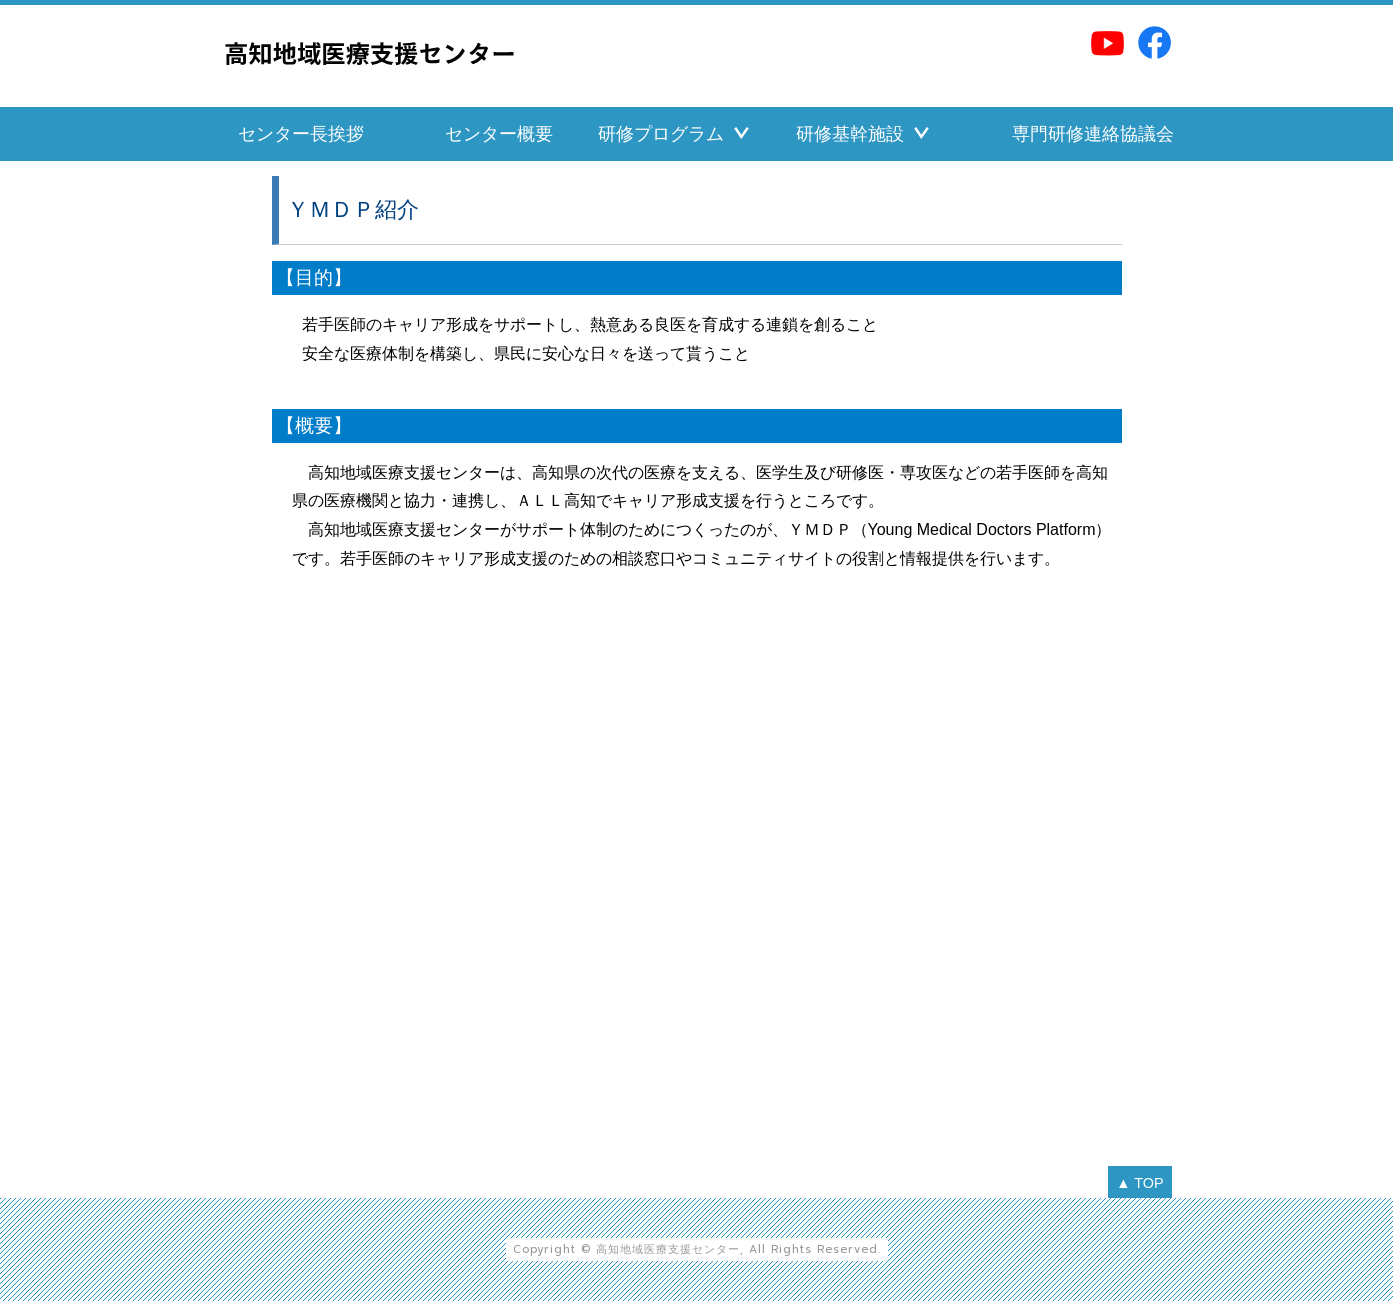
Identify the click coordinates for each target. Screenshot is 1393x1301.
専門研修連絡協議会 (1093, 134)
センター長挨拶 (301, 134)
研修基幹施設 (850, 134)
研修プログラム (661, 134)
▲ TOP (1139, 1183)
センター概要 (499, 134)
